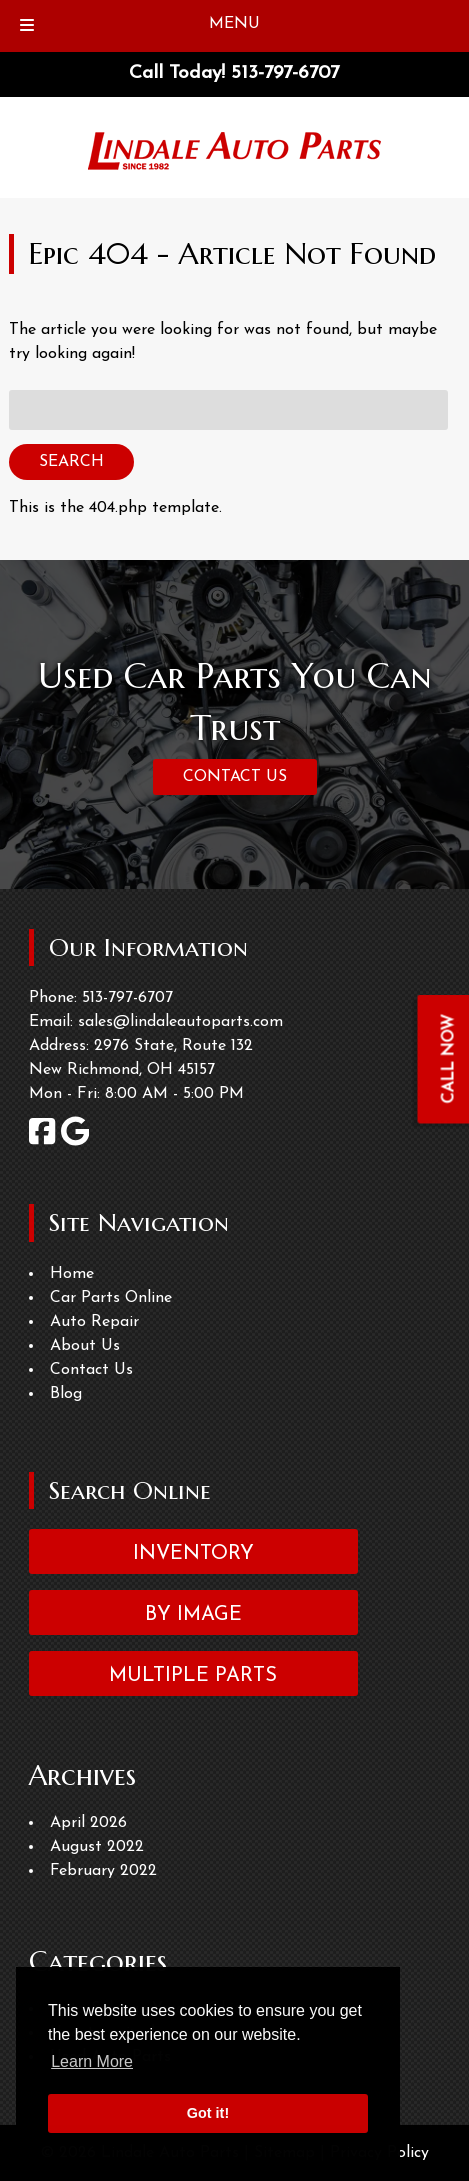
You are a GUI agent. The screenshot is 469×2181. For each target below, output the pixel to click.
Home (72, 1274)
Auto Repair (94, 1322)
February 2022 (103, 1871)
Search (71, 462)
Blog (66, 1394)
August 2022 (97, 1847)
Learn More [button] (92, 2061)
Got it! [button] (208, 2113)
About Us (85, 1346)
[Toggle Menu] (27, 26)
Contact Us (91, 1370)
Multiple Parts (193, 1676)
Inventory (193, 1554)
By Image (193, 1615)
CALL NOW (450, 1058)
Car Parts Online (111, 1298)
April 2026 (88, 1823)
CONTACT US (235, 777)
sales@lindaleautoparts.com (180, 1022)
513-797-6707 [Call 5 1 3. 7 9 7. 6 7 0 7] (127, 998)
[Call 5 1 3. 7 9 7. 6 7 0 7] (285, 73)
